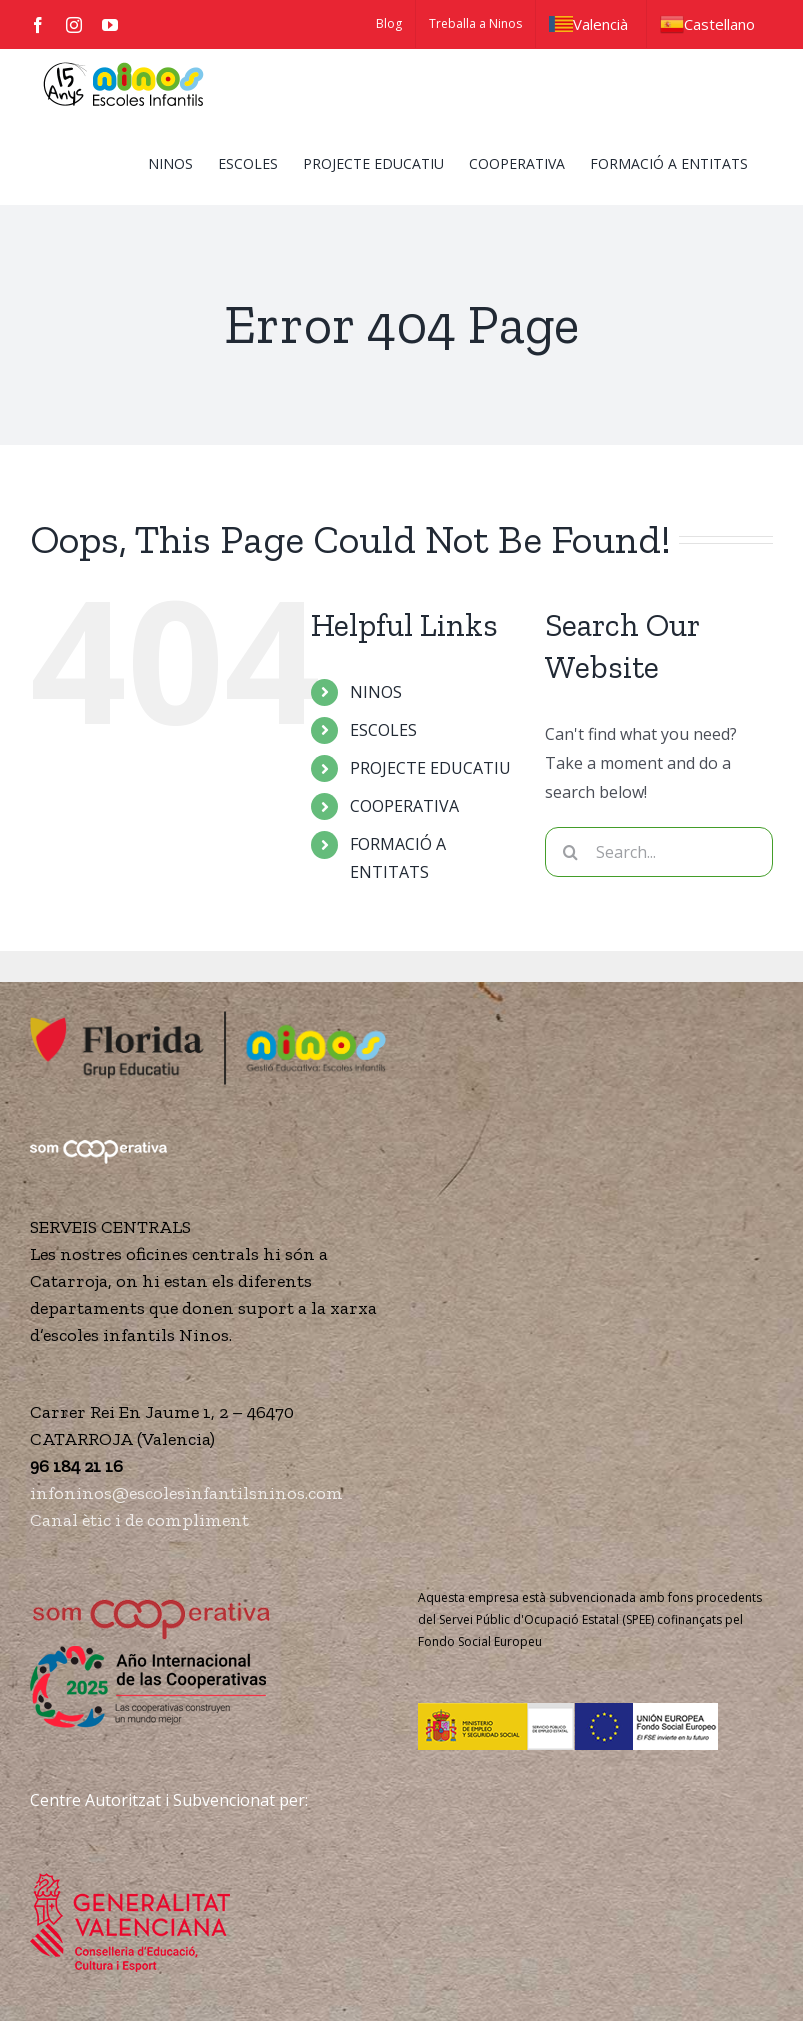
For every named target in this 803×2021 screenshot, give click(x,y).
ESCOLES (383, 730)
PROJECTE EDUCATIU (430, 768)
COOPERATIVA (404, 806)
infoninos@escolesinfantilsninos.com (186, 1493)
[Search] (570, 852)
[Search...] (659, 852)
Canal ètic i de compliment (139, 1520)
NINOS (376, 692)
